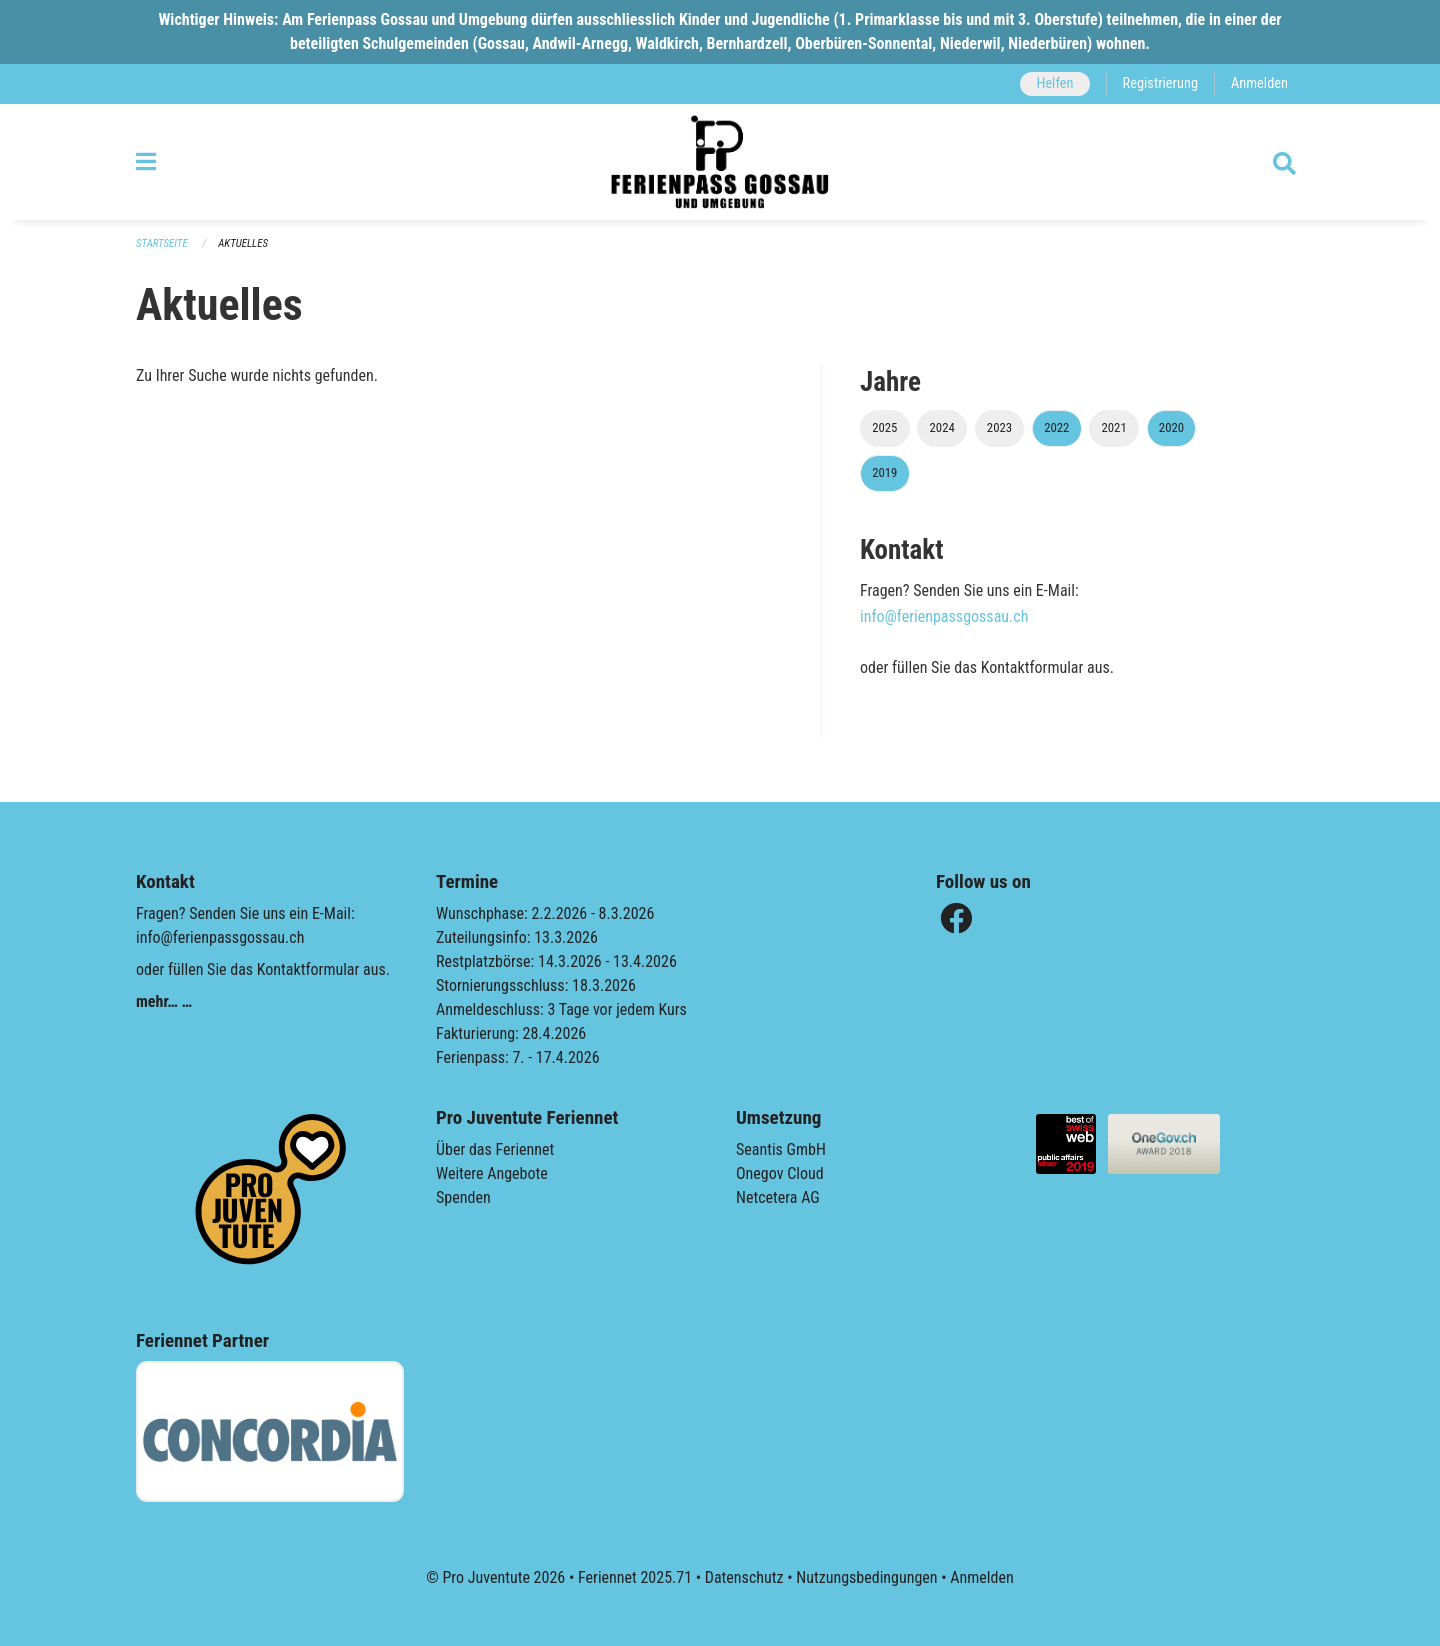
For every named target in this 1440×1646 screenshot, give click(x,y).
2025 (884, 427)
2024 (942, 427)
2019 (884, 472)
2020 (1171, 427)
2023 (999, 427)
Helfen (1054, 83)
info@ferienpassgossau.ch (944, 616)
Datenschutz (744, 1577)
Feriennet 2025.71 (635, 1577)
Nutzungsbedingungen (866, 1577)
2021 (1113, 427)
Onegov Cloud (780, 1173)
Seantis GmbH (781, 1149)
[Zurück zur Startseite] (719, 162)
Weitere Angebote (492, 1173)
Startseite (162, 243)
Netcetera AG (778, 1197)
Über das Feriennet (495, 1149)
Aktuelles (243, 243)
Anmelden (1259, 83)
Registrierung (1160, 83)
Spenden (463, 1197)
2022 (1056, 427)
